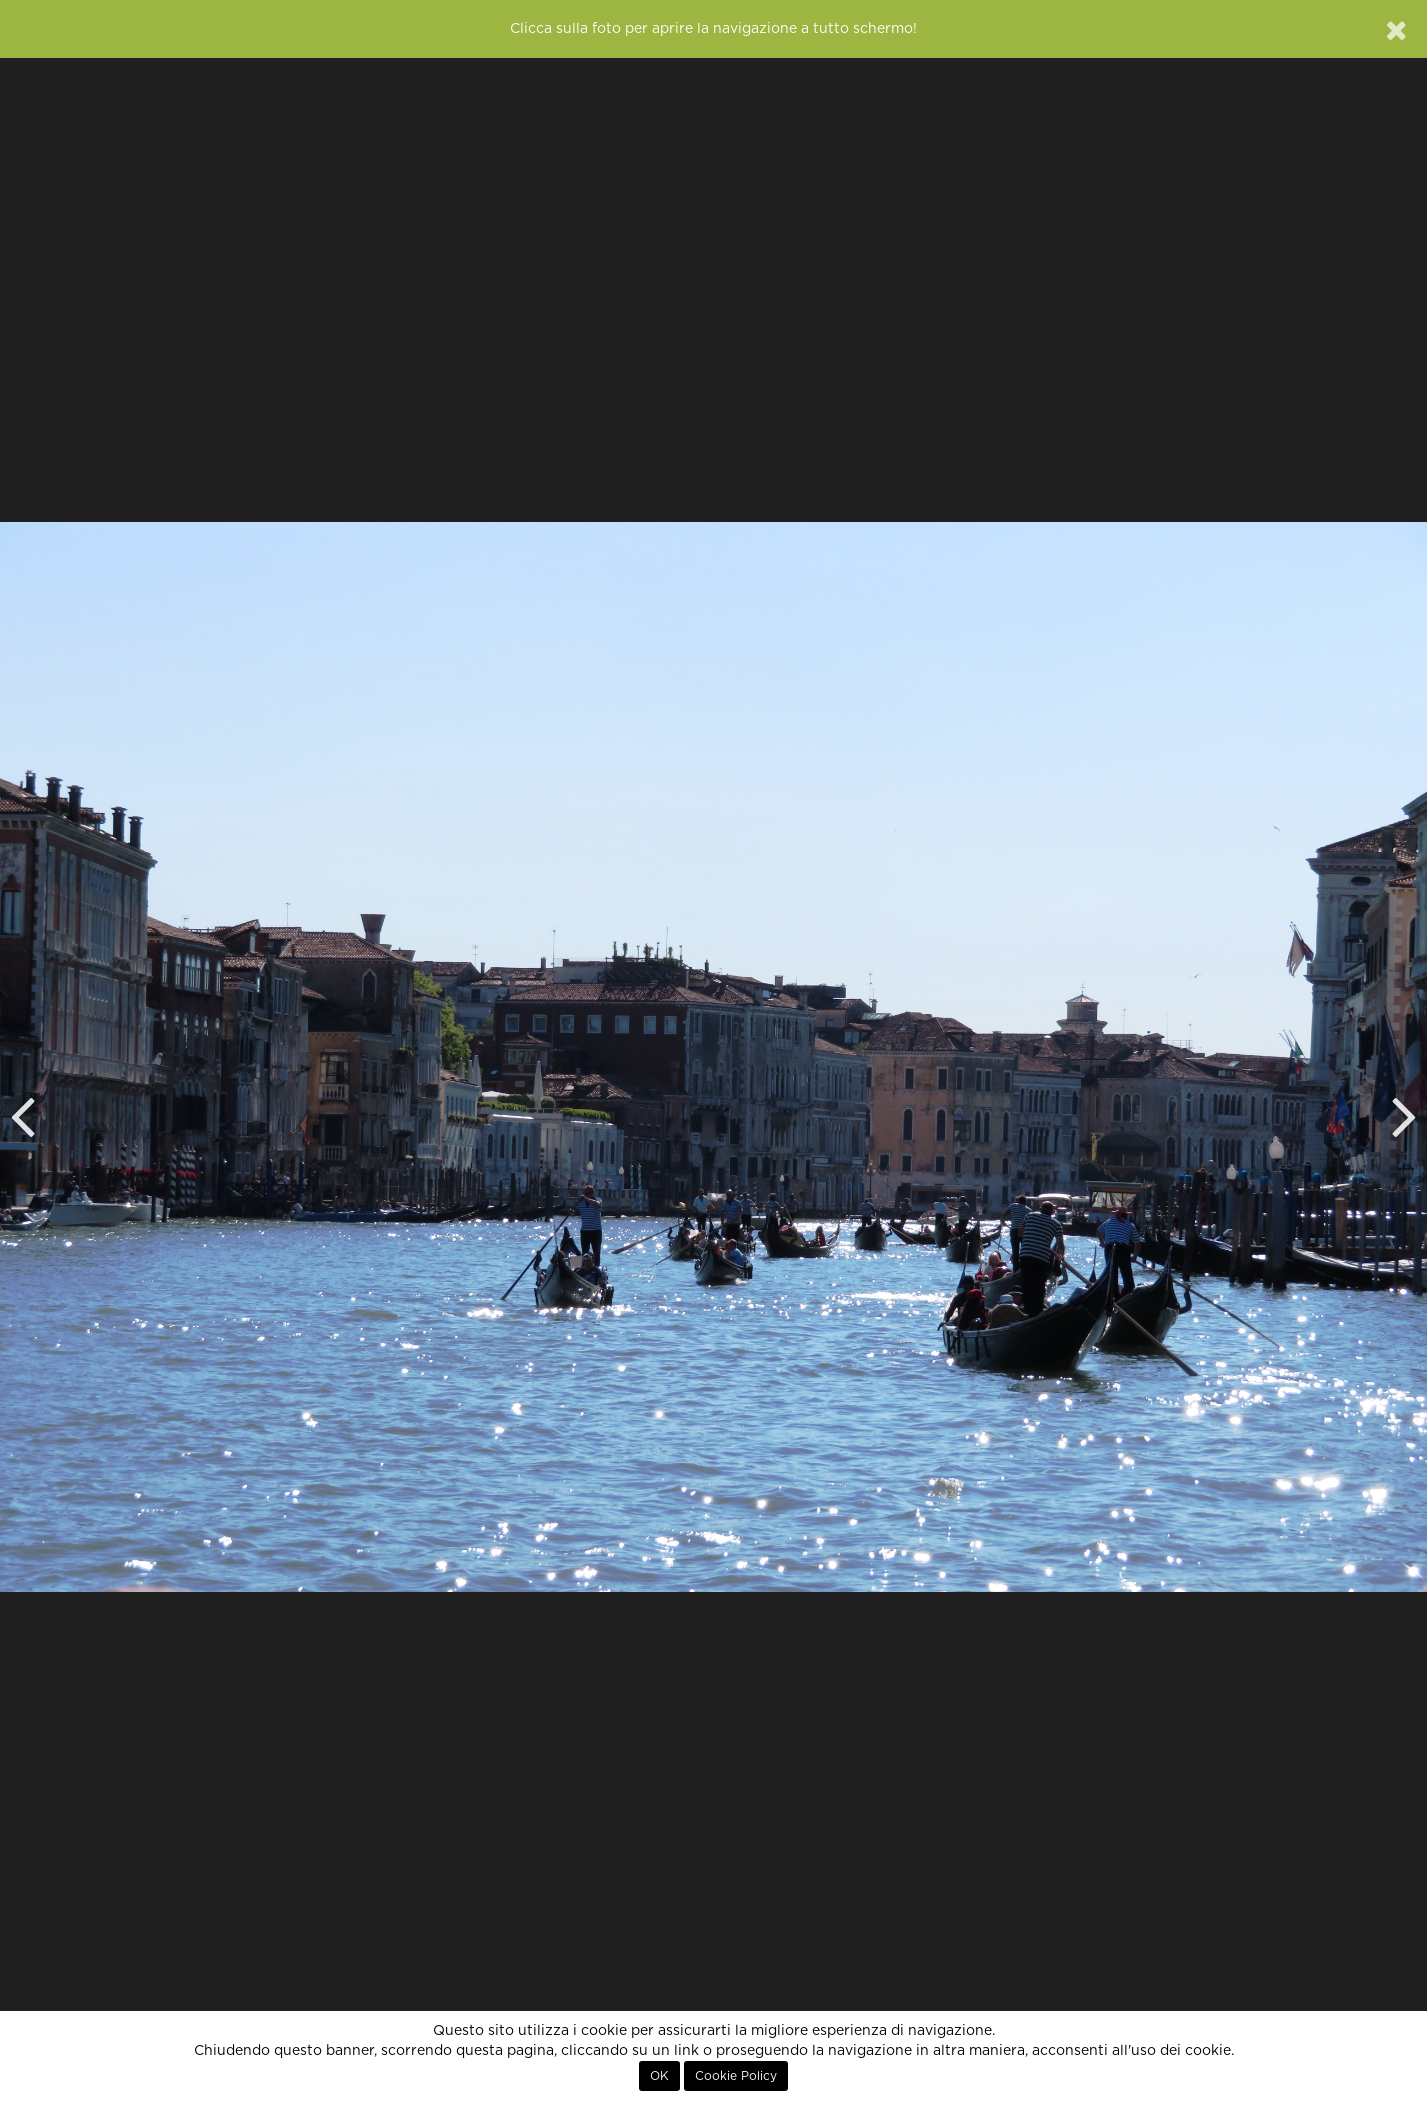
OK (659, 2076)
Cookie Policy (736, 2076)
